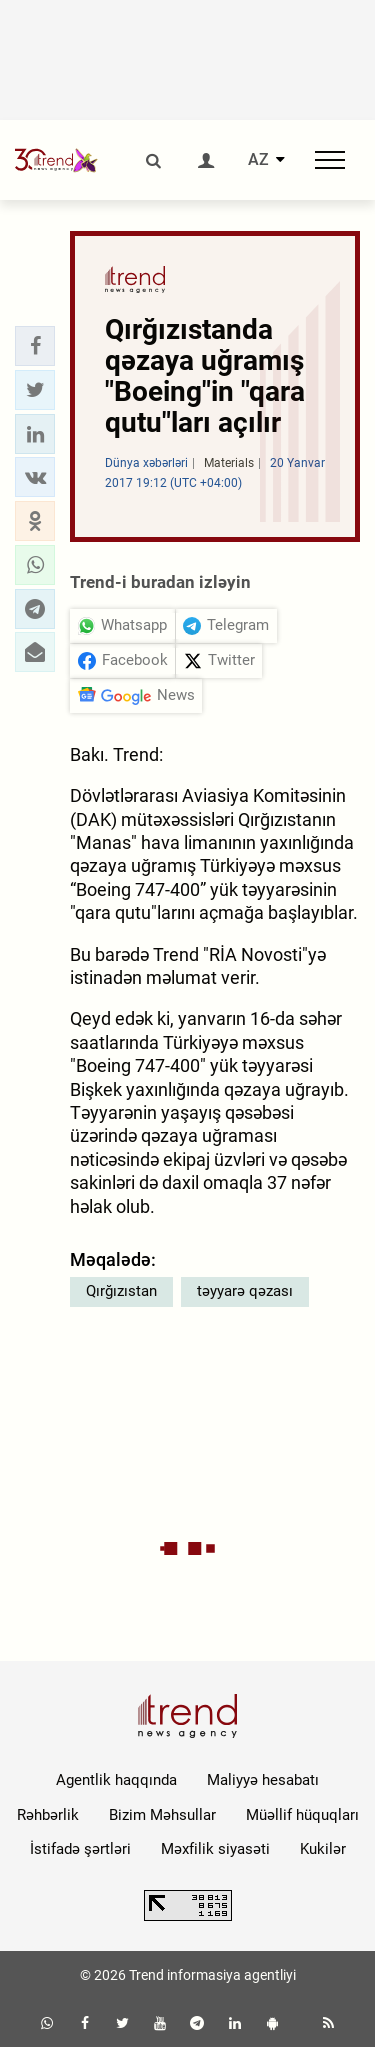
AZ (258, 160)
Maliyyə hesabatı (263, 1780)
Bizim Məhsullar (162, 1815)
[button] (35, 346)
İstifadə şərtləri (80, 1849)
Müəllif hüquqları (302, 1815)
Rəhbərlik (48, 1815)
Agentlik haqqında (116, 1780)
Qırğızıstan (121, 1291)
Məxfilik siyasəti (215, 1849)
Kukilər (323, 1849)
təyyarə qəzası (245, 1291)
